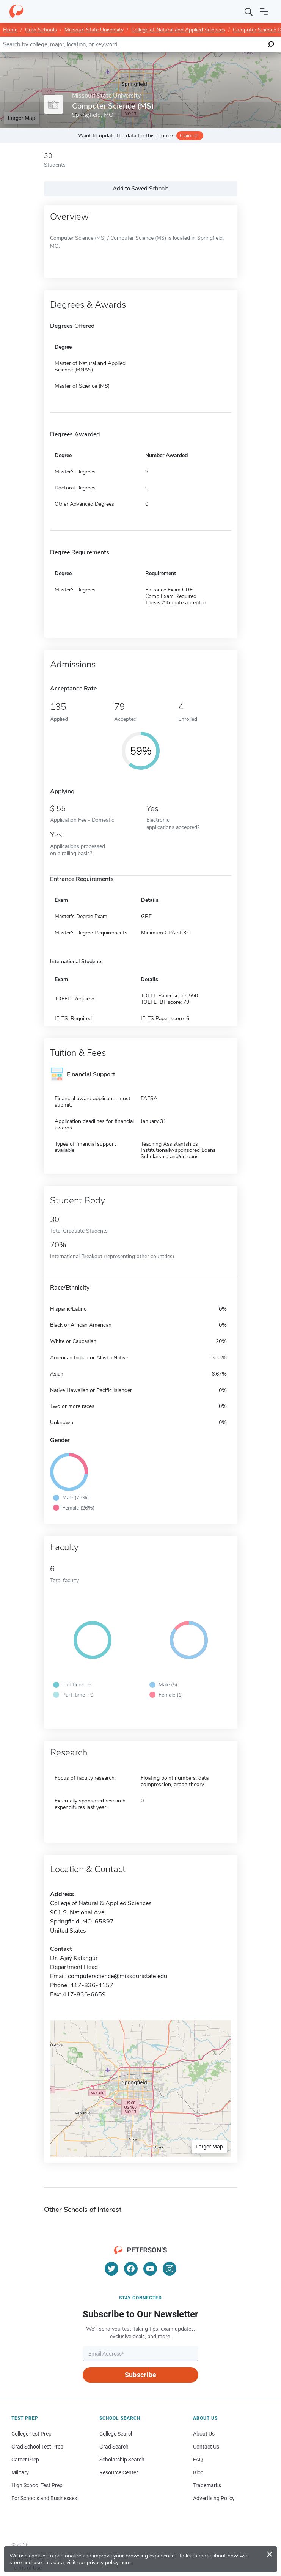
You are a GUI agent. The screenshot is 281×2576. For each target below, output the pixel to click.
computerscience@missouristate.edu (117, 1976)
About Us (204, 2434)
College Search (116, 2434)
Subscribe (140, 2375)
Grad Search (114, 2447)
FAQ (198, 2459)
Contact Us (206, 2447)
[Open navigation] (264, 11)
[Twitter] (111, 2269)
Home (10, 29)
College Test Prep (31, 2434)
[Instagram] (169, 2269)
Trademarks (207, 2485)
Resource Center (118, 2472)
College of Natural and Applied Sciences (178, 29)
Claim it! (189, 135)
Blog (198, 2472)
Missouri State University (94, 29)
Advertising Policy (214, 2498)
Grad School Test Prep (37, 2447)
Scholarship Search (121, 2459)
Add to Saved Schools (140, 188)
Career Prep (25, 2459)
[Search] (248, 11)
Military (20, 2472)
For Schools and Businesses (44, 2498)
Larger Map (21, 118)
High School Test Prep (37, 2485)
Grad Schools (41, 29)
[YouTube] (150, 2269)
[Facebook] (131, 2269)
